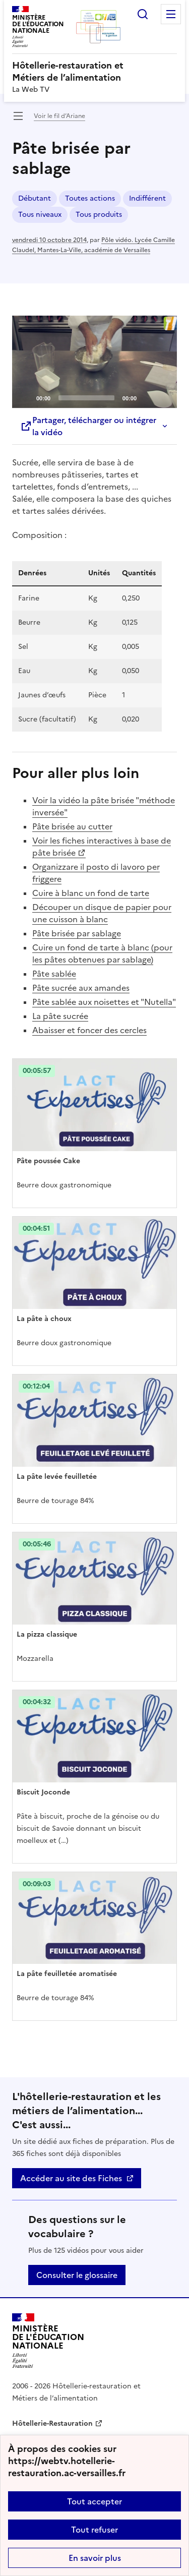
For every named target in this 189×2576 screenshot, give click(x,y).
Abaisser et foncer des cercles (89, 1030)
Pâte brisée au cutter (72, 826)
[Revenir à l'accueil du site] (48, 2340)
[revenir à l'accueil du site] (94, 71)
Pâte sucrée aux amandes (81, 988)
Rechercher (143, 14)
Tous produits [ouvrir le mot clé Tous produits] (99, 214)
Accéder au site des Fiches (71, 2178)
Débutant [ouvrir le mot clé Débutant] (34, 198)
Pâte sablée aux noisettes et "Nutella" (104, 1002)
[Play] (95, 361)
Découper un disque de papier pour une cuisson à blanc (101, 913)
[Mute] (147, 397)
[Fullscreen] (163, 397)
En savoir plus (95, 2558)
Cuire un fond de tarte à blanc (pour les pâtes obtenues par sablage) (102, 953)
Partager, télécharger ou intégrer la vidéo (88, 426)
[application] (94, 362)
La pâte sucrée (60, 1016)
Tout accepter (94, 2501)
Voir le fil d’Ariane (59, 116)
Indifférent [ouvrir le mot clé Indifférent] (147, 198)
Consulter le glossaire (76, 2275)
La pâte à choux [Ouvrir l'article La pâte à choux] (44, 1318)
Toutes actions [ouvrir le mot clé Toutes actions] (90, 198)
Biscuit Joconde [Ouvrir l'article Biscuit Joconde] (43, 1792)
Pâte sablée (54, 974)
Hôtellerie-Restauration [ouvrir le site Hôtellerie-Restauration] (52, 2423)
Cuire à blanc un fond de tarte (90, 893)
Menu (171, 14)
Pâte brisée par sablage (76, 933)
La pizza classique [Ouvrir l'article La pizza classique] (47, 1634)
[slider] (86, 397)
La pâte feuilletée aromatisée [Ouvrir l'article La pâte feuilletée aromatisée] (67, 1973)
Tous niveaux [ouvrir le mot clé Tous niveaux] (39, 214)
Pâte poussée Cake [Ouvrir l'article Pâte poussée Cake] (48, 1161)
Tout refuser (94, 2530)
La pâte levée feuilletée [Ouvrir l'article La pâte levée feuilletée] (57, 1476)
